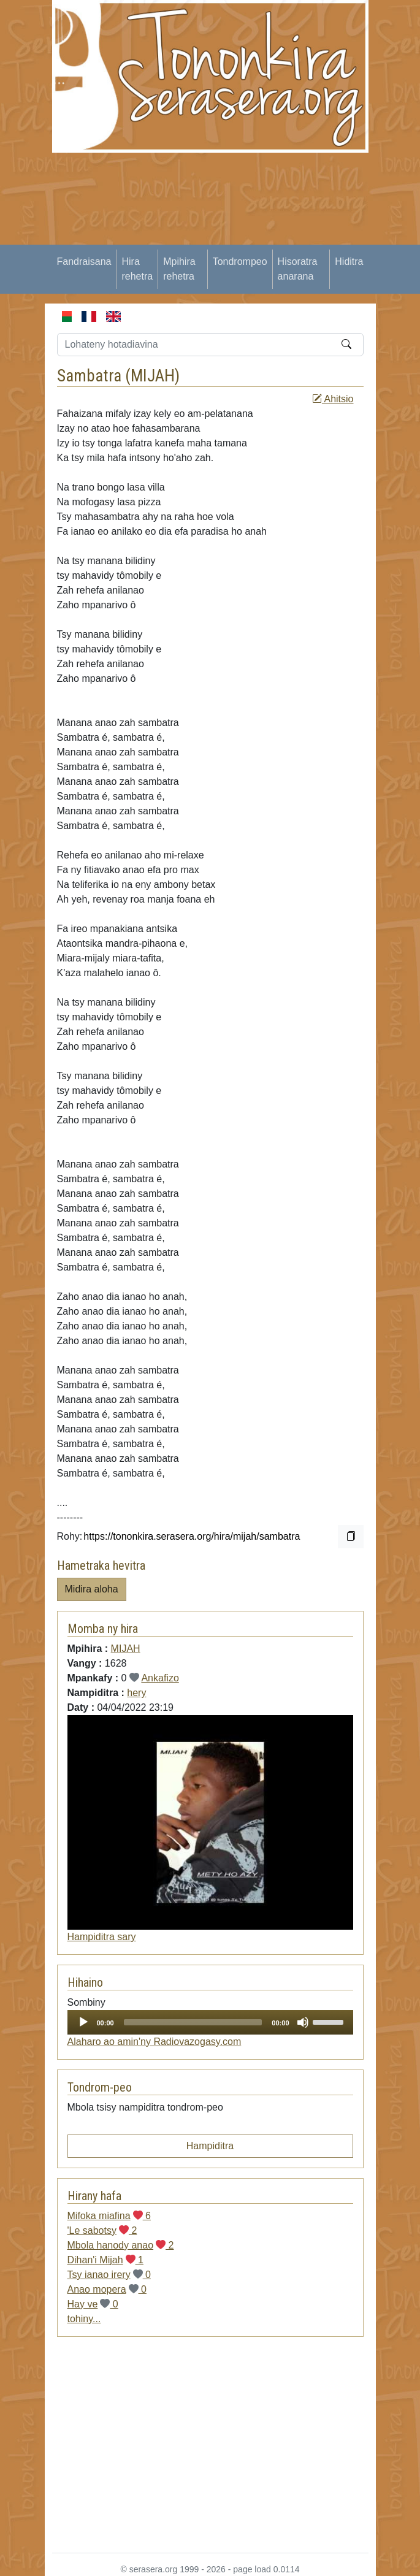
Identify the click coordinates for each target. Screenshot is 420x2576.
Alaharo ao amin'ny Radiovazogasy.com (154, 2041)
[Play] (83, 2022)
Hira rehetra (137, 268)
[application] (210, 2022)
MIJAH (153, 376)
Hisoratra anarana (298, 268)
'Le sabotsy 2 (102, 2230)
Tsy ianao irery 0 (109, 2274)
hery (136, 1692)
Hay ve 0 (92, 2304)
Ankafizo (159, 1678)
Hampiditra (210, 2146)
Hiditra (349, 261)
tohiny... (84, 2319)
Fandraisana (84, 261)
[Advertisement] (236, 238)
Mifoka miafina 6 (109, 2216)
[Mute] (303, 2022)
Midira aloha (91, 1589)
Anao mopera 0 (107, 2289)
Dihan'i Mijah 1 (105, 2260)
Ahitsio (333, 399)
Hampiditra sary (101, 1937)
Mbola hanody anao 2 (120, 2245)
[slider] (193, 2022)
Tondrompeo (240, 261)
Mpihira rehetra (179, 268)
